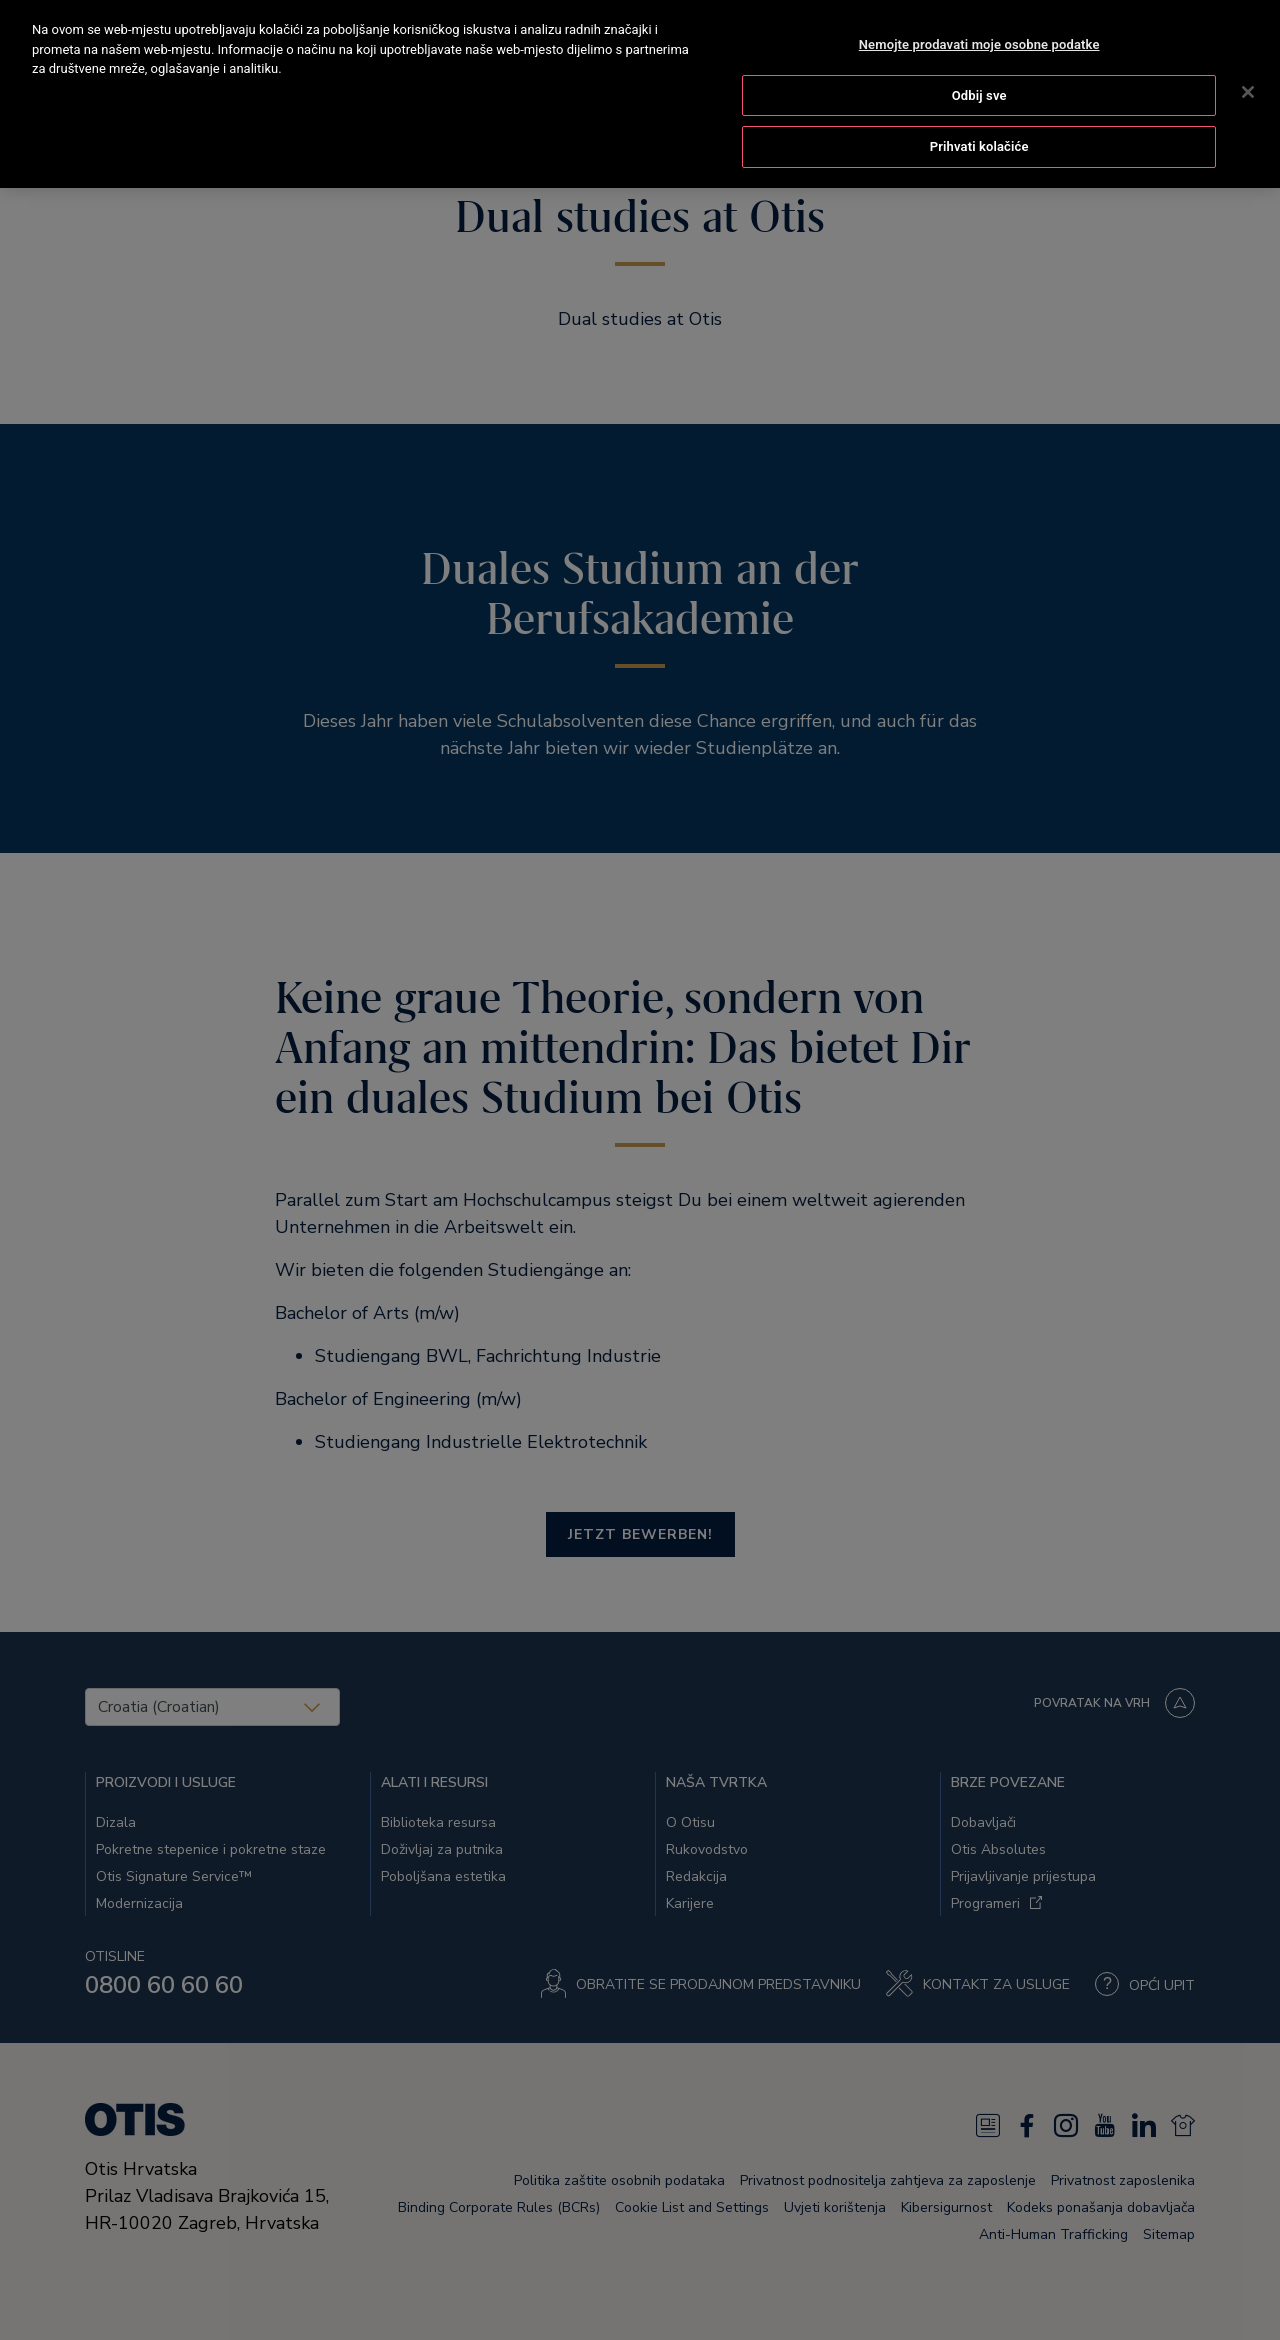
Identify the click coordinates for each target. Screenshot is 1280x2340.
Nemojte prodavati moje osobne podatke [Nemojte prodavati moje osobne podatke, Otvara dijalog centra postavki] (979, 21)
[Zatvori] (1248, 69)
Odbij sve (979, 72)
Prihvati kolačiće (979, 123)
